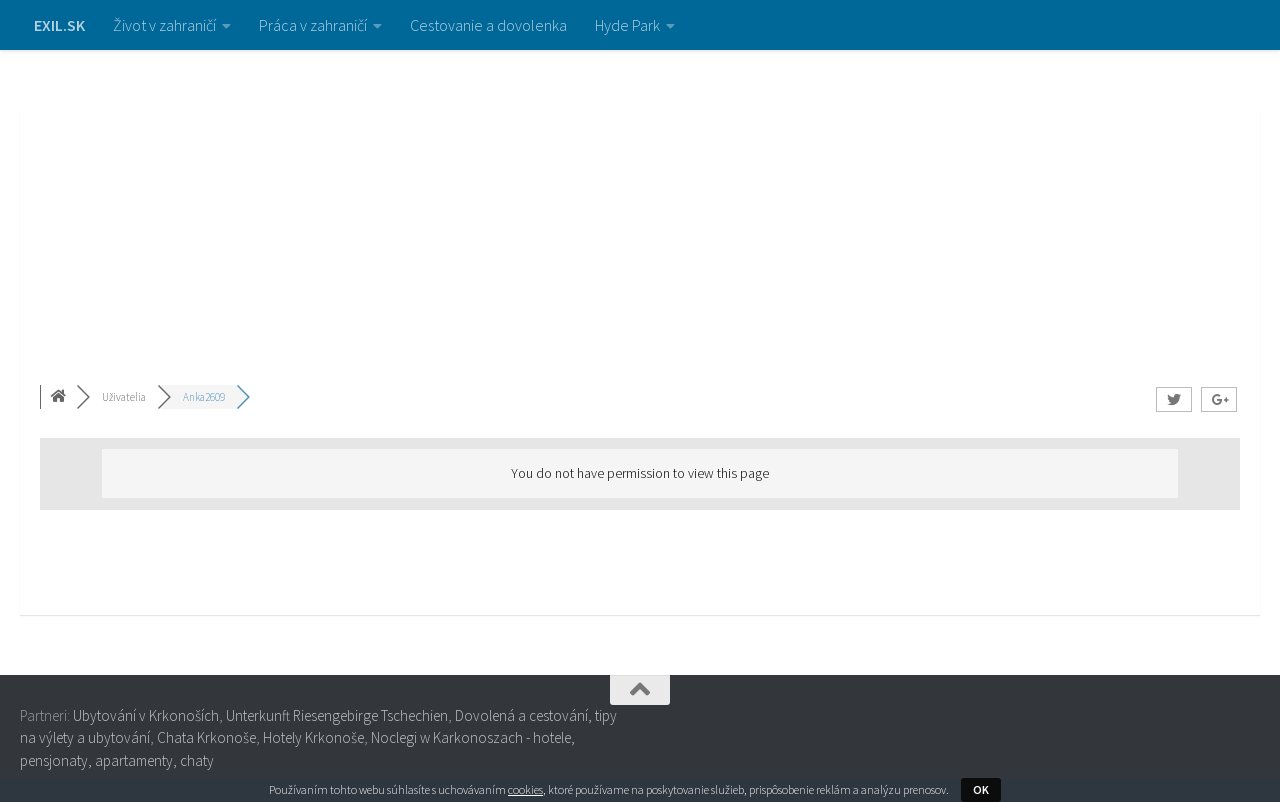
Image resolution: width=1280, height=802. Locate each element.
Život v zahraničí (164, 25)
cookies (525, 789)
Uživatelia (124, 397)
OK (981, 789)
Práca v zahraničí (313, 25)
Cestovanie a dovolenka (488, 25)
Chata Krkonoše (206, 737)
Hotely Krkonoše (313, 737)
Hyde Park (627, 25)
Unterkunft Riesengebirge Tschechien (337, 715)
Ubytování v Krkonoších (146, 715)
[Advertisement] (640, 200)
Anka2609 (204, 397)
